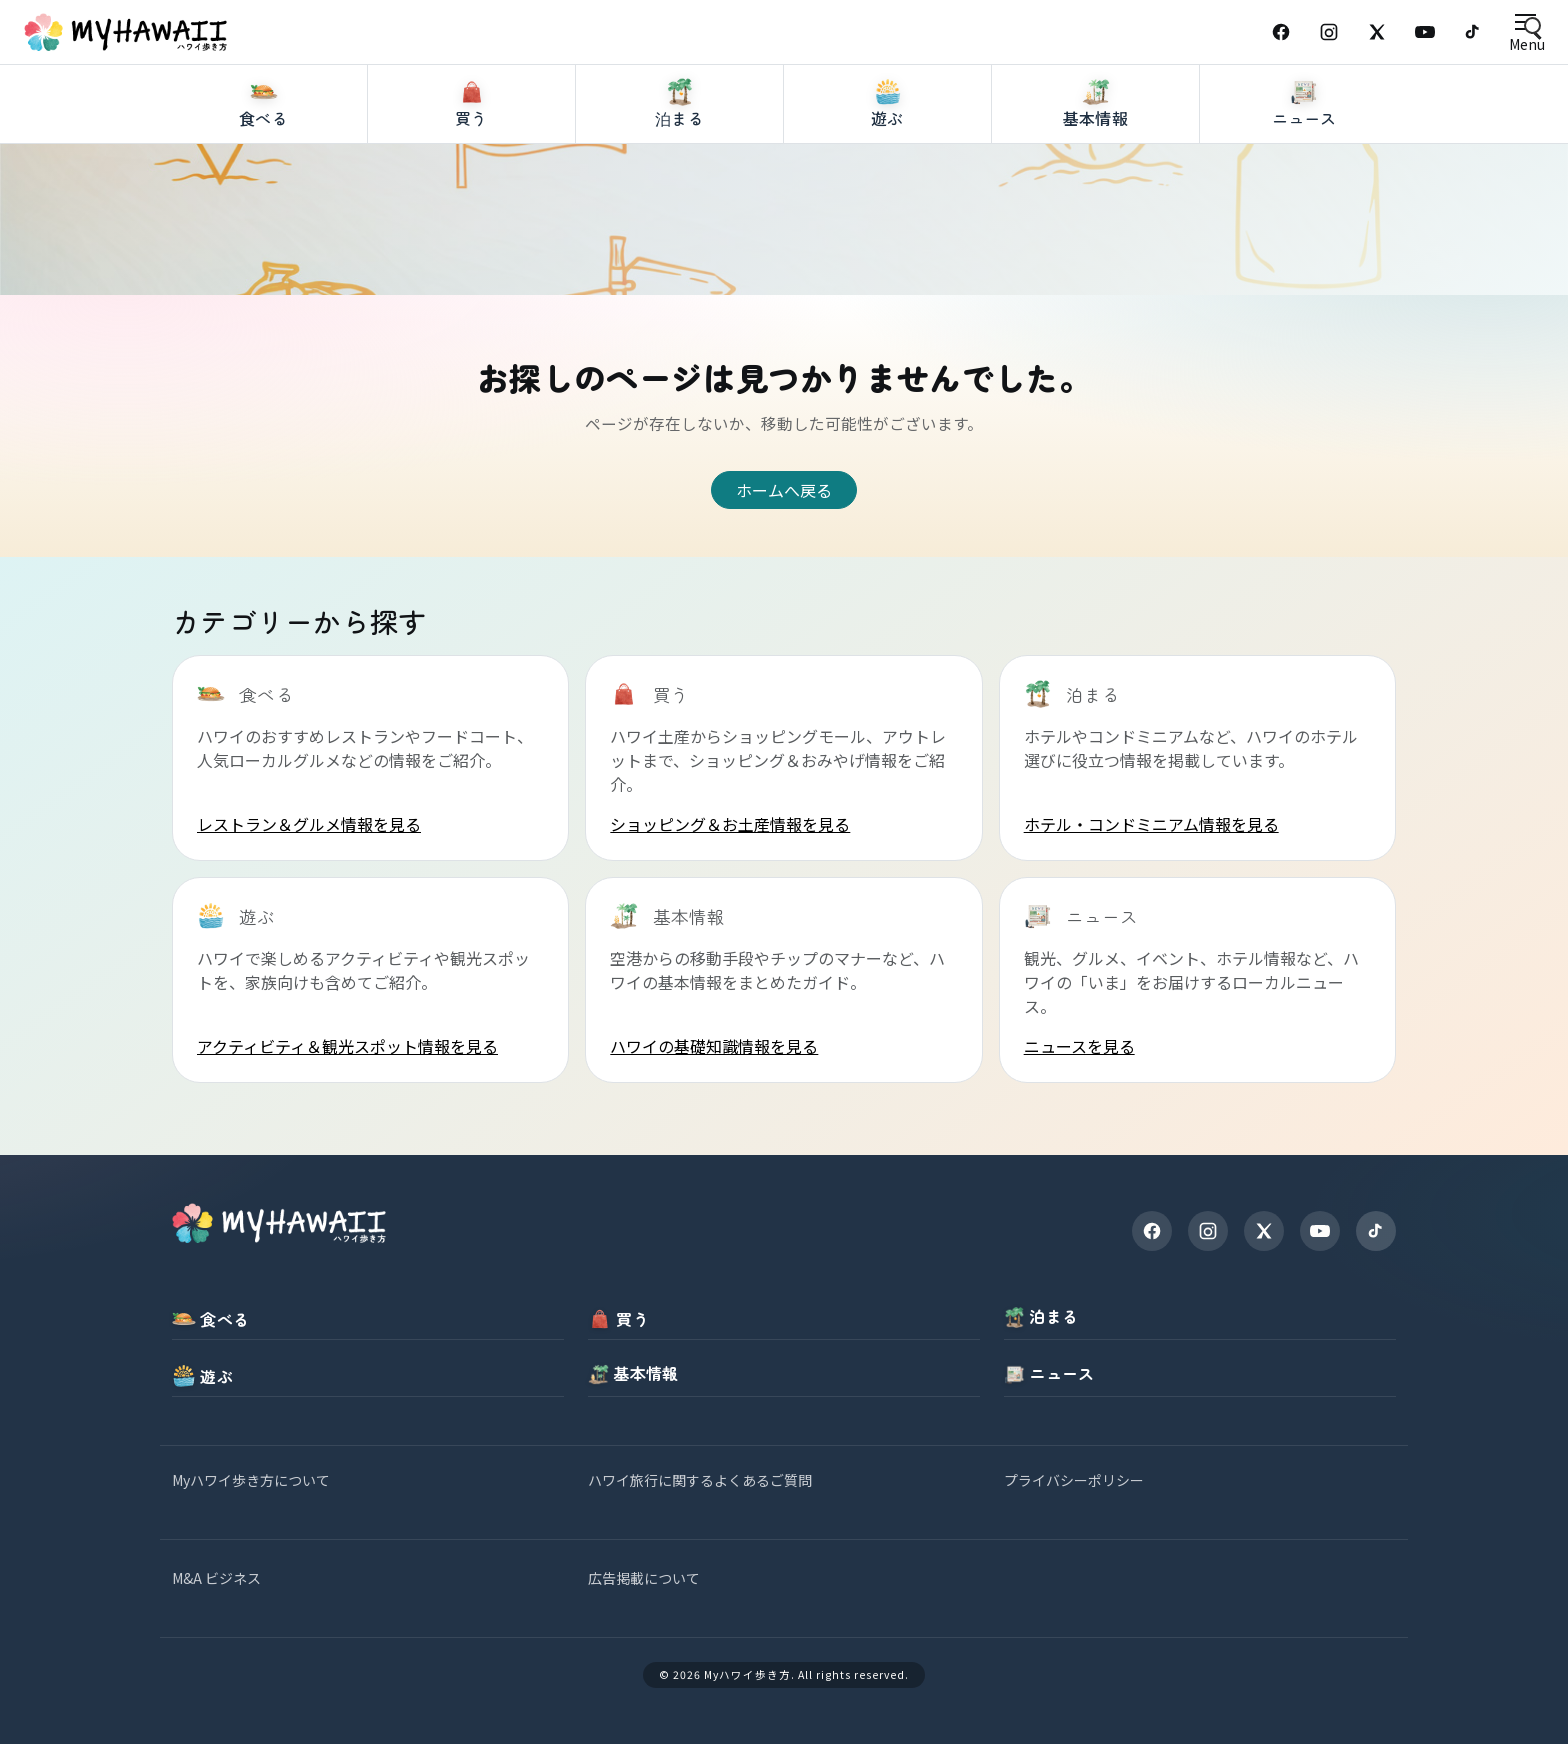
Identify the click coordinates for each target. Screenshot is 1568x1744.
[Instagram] (1329, 32)
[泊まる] (680, 179)
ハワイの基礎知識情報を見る (714, 1046)
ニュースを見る (1079, 1046)
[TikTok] (1473, 32)
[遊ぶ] (888, 179)
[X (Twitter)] (1377, 32)
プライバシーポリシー (1074, 1480)
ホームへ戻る (784, 490)
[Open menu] (1526, 32)
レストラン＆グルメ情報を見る (309, 824)
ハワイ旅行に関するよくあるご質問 (700, 1480)
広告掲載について (644, 1578)
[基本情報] (1096, 179)
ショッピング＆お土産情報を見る (730, 824)
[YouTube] (1425, 32)
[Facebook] (1281, 32)
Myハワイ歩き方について (251, 1480)
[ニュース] (1304, 179)
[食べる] (264, 179)
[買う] (472, 179)
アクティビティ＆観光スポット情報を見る (347, 1046)
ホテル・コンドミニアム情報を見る (1151, 824)
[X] (1264, 1231)
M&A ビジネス (216, 1578)
